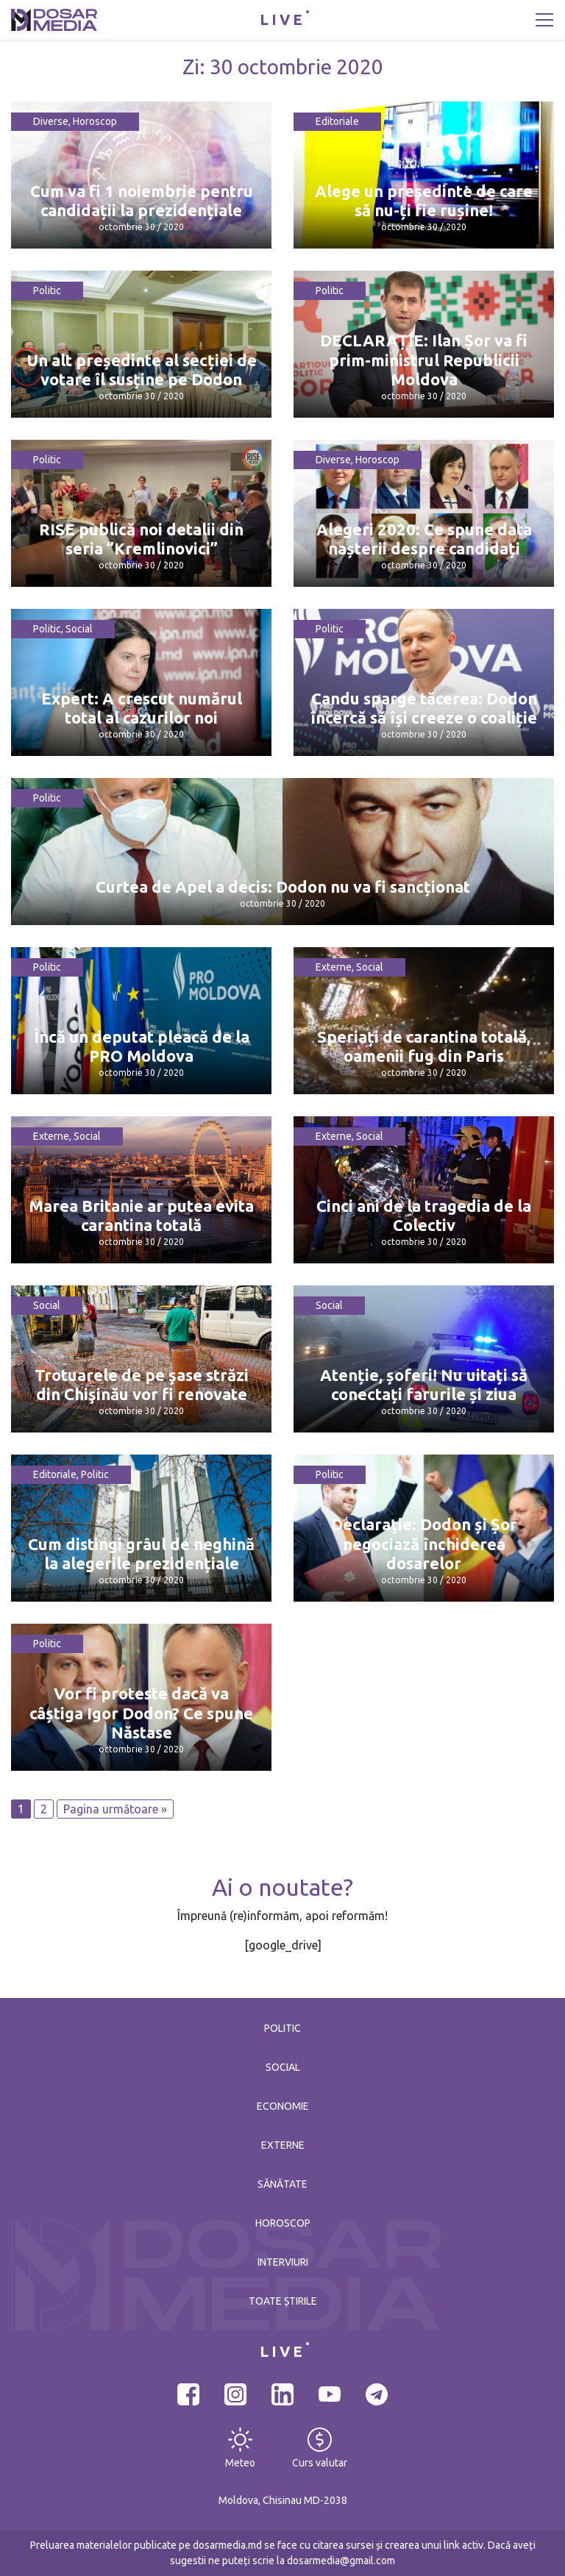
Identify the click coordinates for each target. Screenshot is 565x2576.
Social (79, 629)
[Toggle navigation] (544, 20)
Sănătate (282, 2184)
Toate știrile (283, 2301)
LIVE (282, 19)
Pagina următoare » (115, 1809)
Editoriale (337, 121)
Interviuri (282, 2262)
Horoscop (95, 121)
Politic (47, 290)
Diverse (50, 121)
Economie (283, 2106)
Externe (334, 967)
